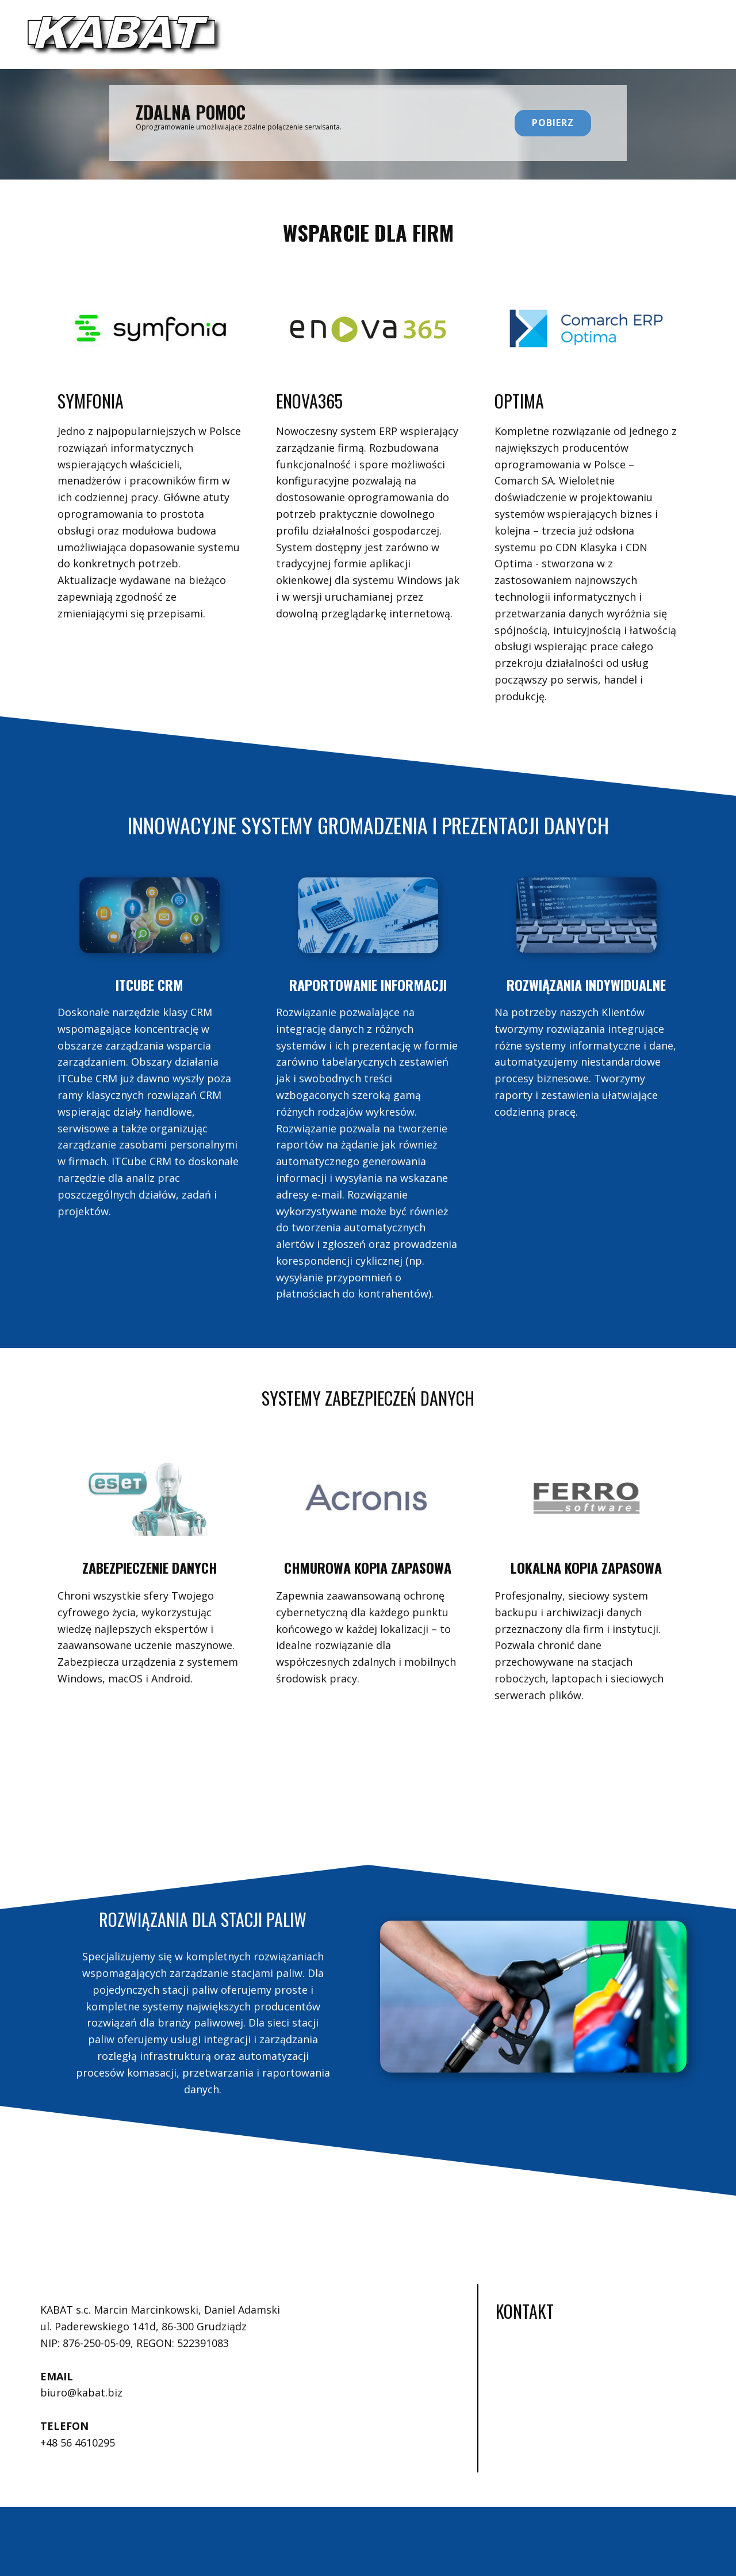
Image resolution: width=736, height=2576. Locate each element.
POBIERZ (553, 122)
